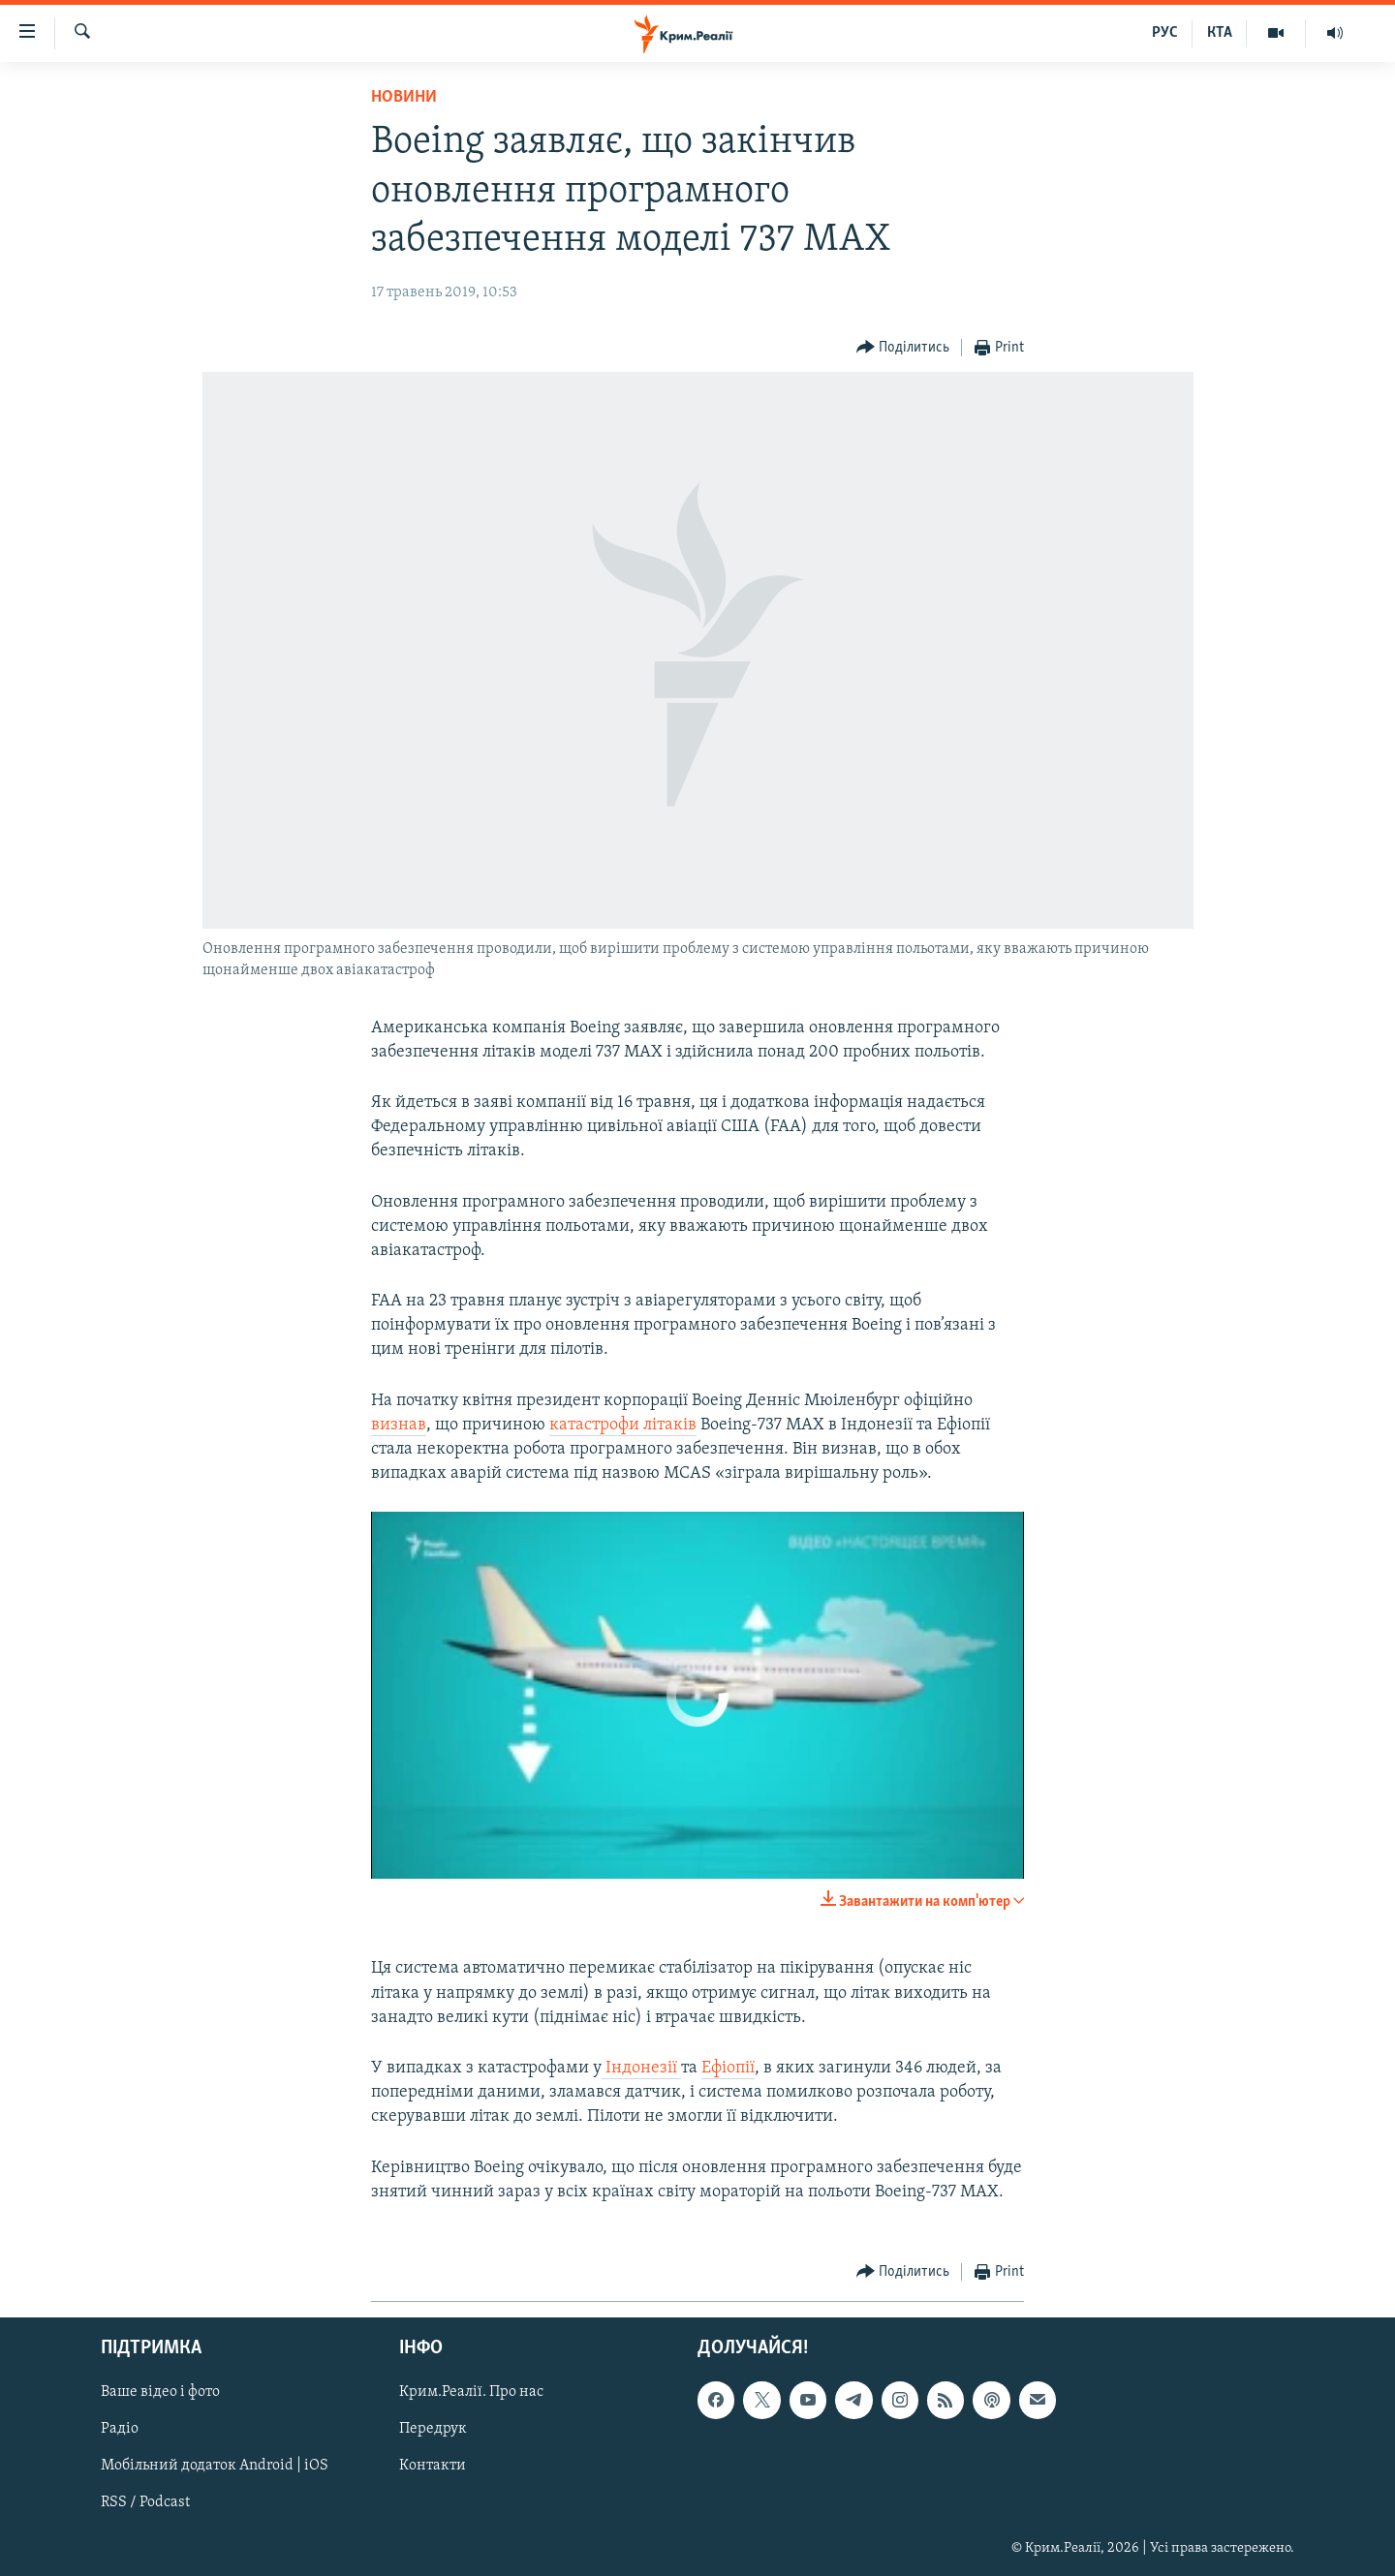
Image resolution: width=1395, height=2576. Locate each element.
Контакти (432, 2465)
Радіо (120, 2429)
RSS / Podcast (145, 2503)
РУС (1165, 33)
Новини (404, 97)
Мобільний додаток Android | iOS (214, 2465)
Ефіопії (728, 2068)
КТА (1219, 33)
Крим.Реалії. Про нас (471, 2392)
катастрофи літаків (623, 1425)
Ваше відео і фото (160, 2392)
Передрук (433, 2429)
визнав (398, 1425)
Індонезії (641, 2068)
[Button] (903, 348)
